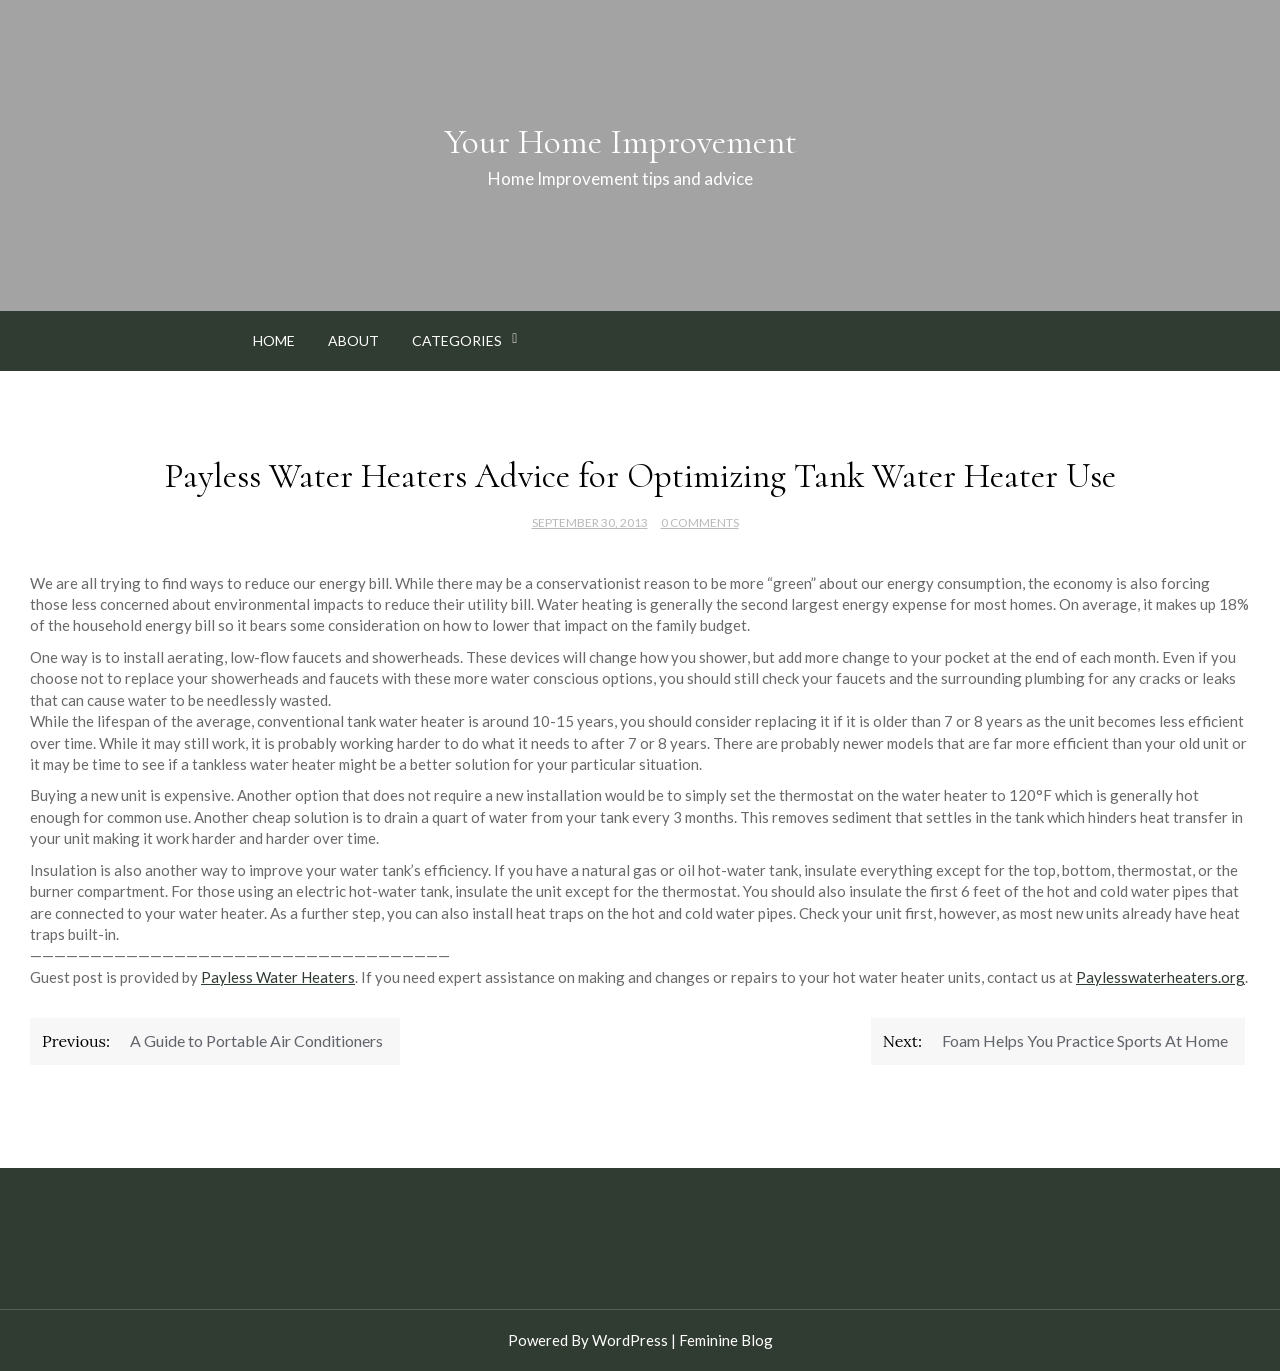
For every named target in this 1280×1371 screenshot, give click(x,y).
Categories (457, 340)
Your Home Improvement (620, 142)
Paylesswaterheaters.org (1160, 977)
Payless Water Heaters (278, 977)
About (353, 340)
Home (274, 340)
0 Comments (700, 522)
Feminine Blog (726, 1340)
